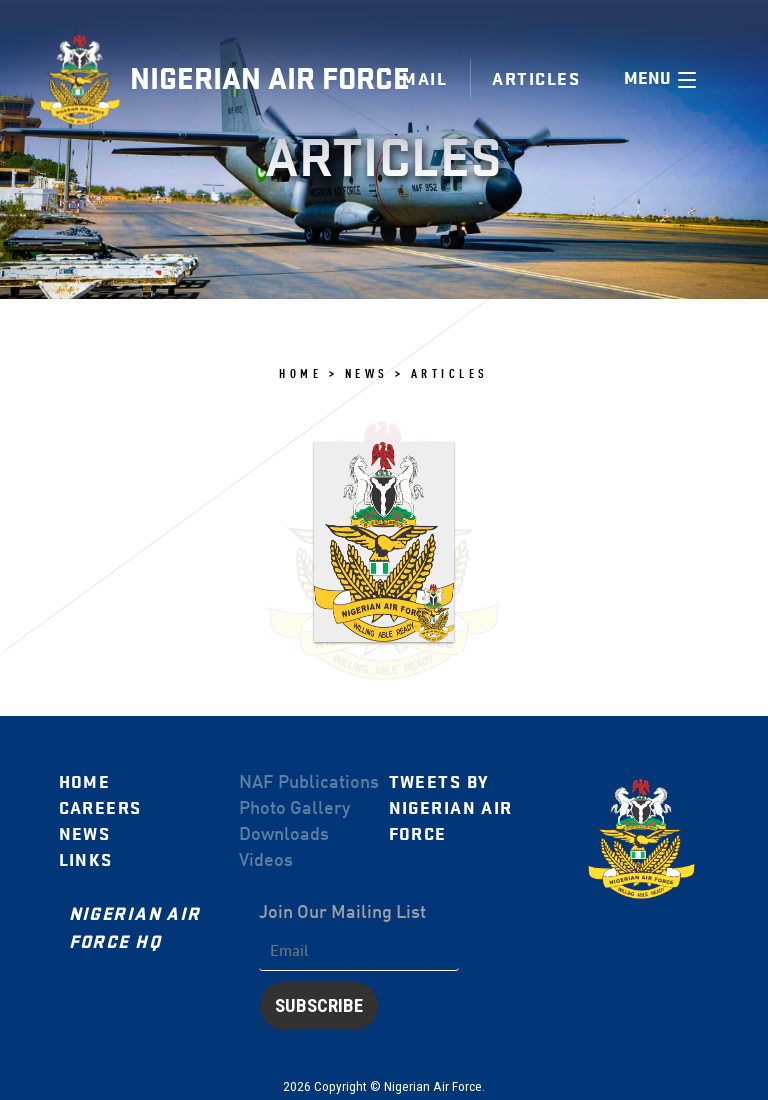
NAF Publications (309, 783)
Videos (266, 861)
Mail (424, 79)
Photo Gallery (294, 809)
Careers (100, 808)
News (85, 834)
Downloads (284, 835)
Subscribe (319, 1006)
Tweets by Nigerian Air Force (451, 808)
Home (85, 782)
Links (86, 860)
